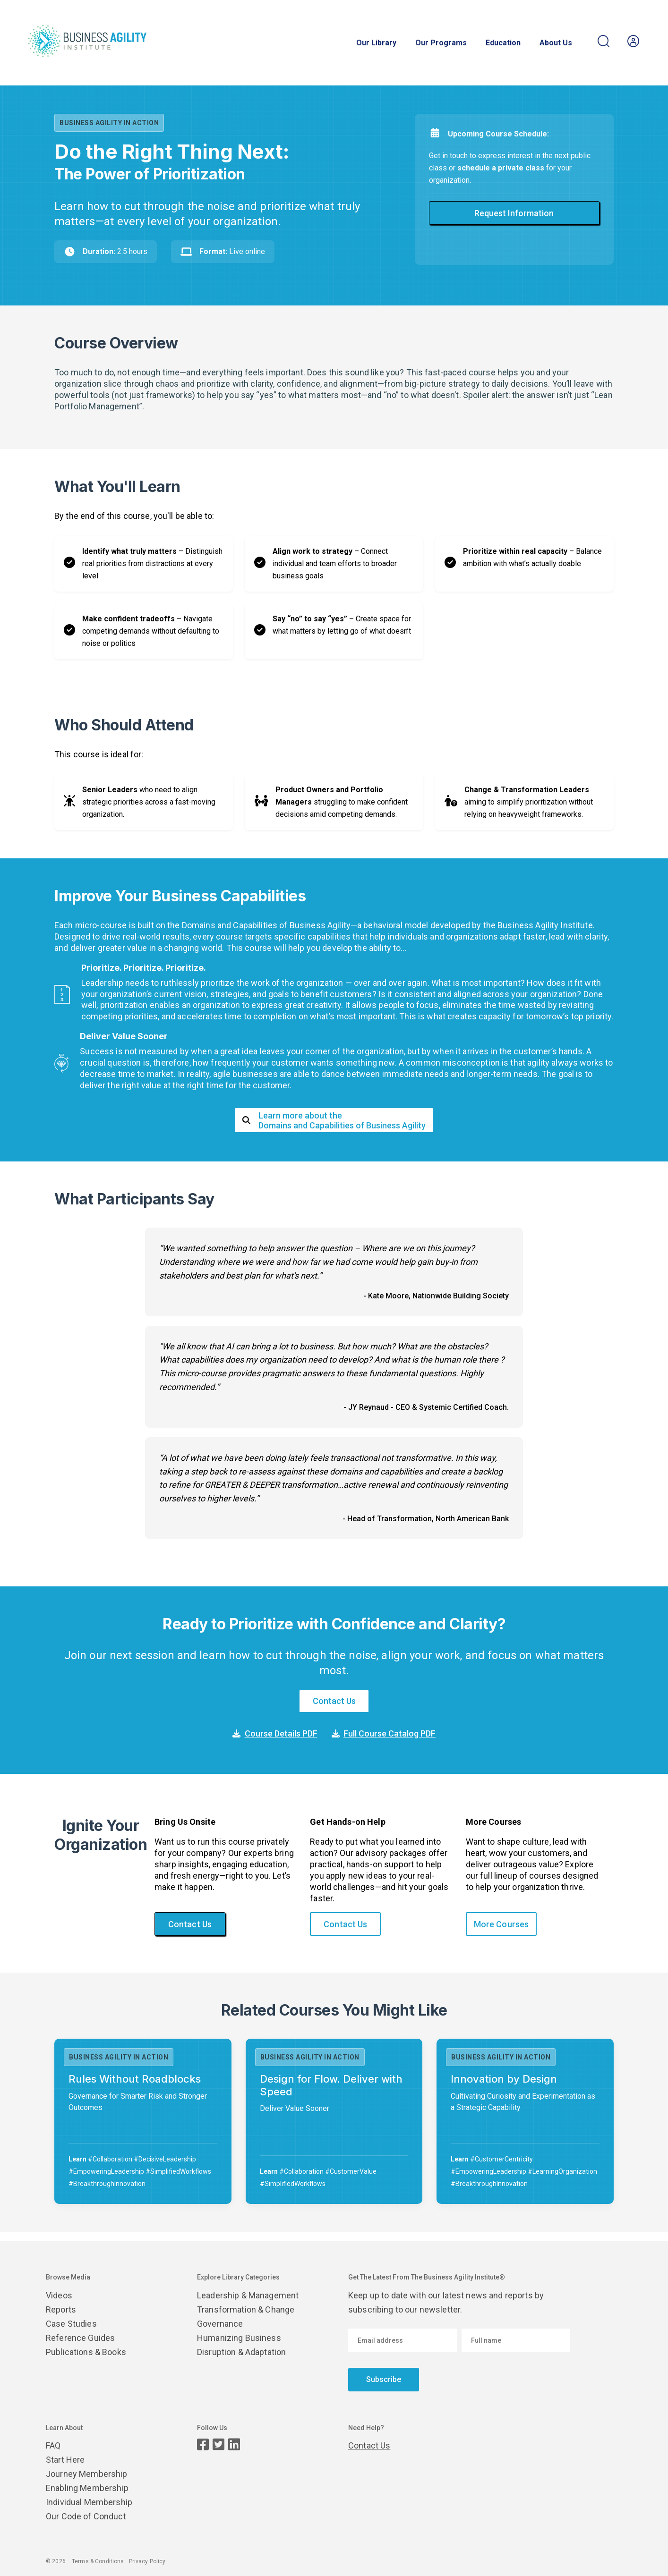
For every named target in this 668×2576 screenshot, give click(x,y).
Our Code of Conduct (86, 2516)
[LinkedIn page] (234, 2444)
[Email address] (402, 2340)
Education (503, 42)
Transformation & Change (245, 2309)
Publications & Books (86, 2352)
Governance (220, 2324)
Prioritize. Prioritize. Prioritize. (143, 968)
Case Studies (71, 2324)
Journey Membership (87, 2474)
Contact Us (334, 1701)
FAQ (53, 2445)
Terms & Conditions (98, 2561)
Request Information (514, 213)
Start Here (65, 2460)
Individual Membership (89, 2502)
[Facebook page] (203, 2444)
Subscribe (383, 2379)
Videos (59, 2295)
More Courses (501, 1924)
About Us (556, 42)
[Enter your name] (516, 2340)
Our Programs (441, 42)
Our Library (376, 42)
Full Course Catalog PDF (384, 1733)
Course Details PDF (274, 1733)
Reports (61, 2309)
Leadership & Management (248, 2295)
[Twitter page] (218, 2444)
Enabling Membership (87, 2488)
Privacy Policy (147, 2561)
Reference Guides (80, 2338)
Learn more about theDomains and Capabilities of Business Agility (334, 1120)
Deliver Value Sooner (124, 1036)
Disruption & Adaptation (241, 2352)
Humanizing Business (239, 2338)
